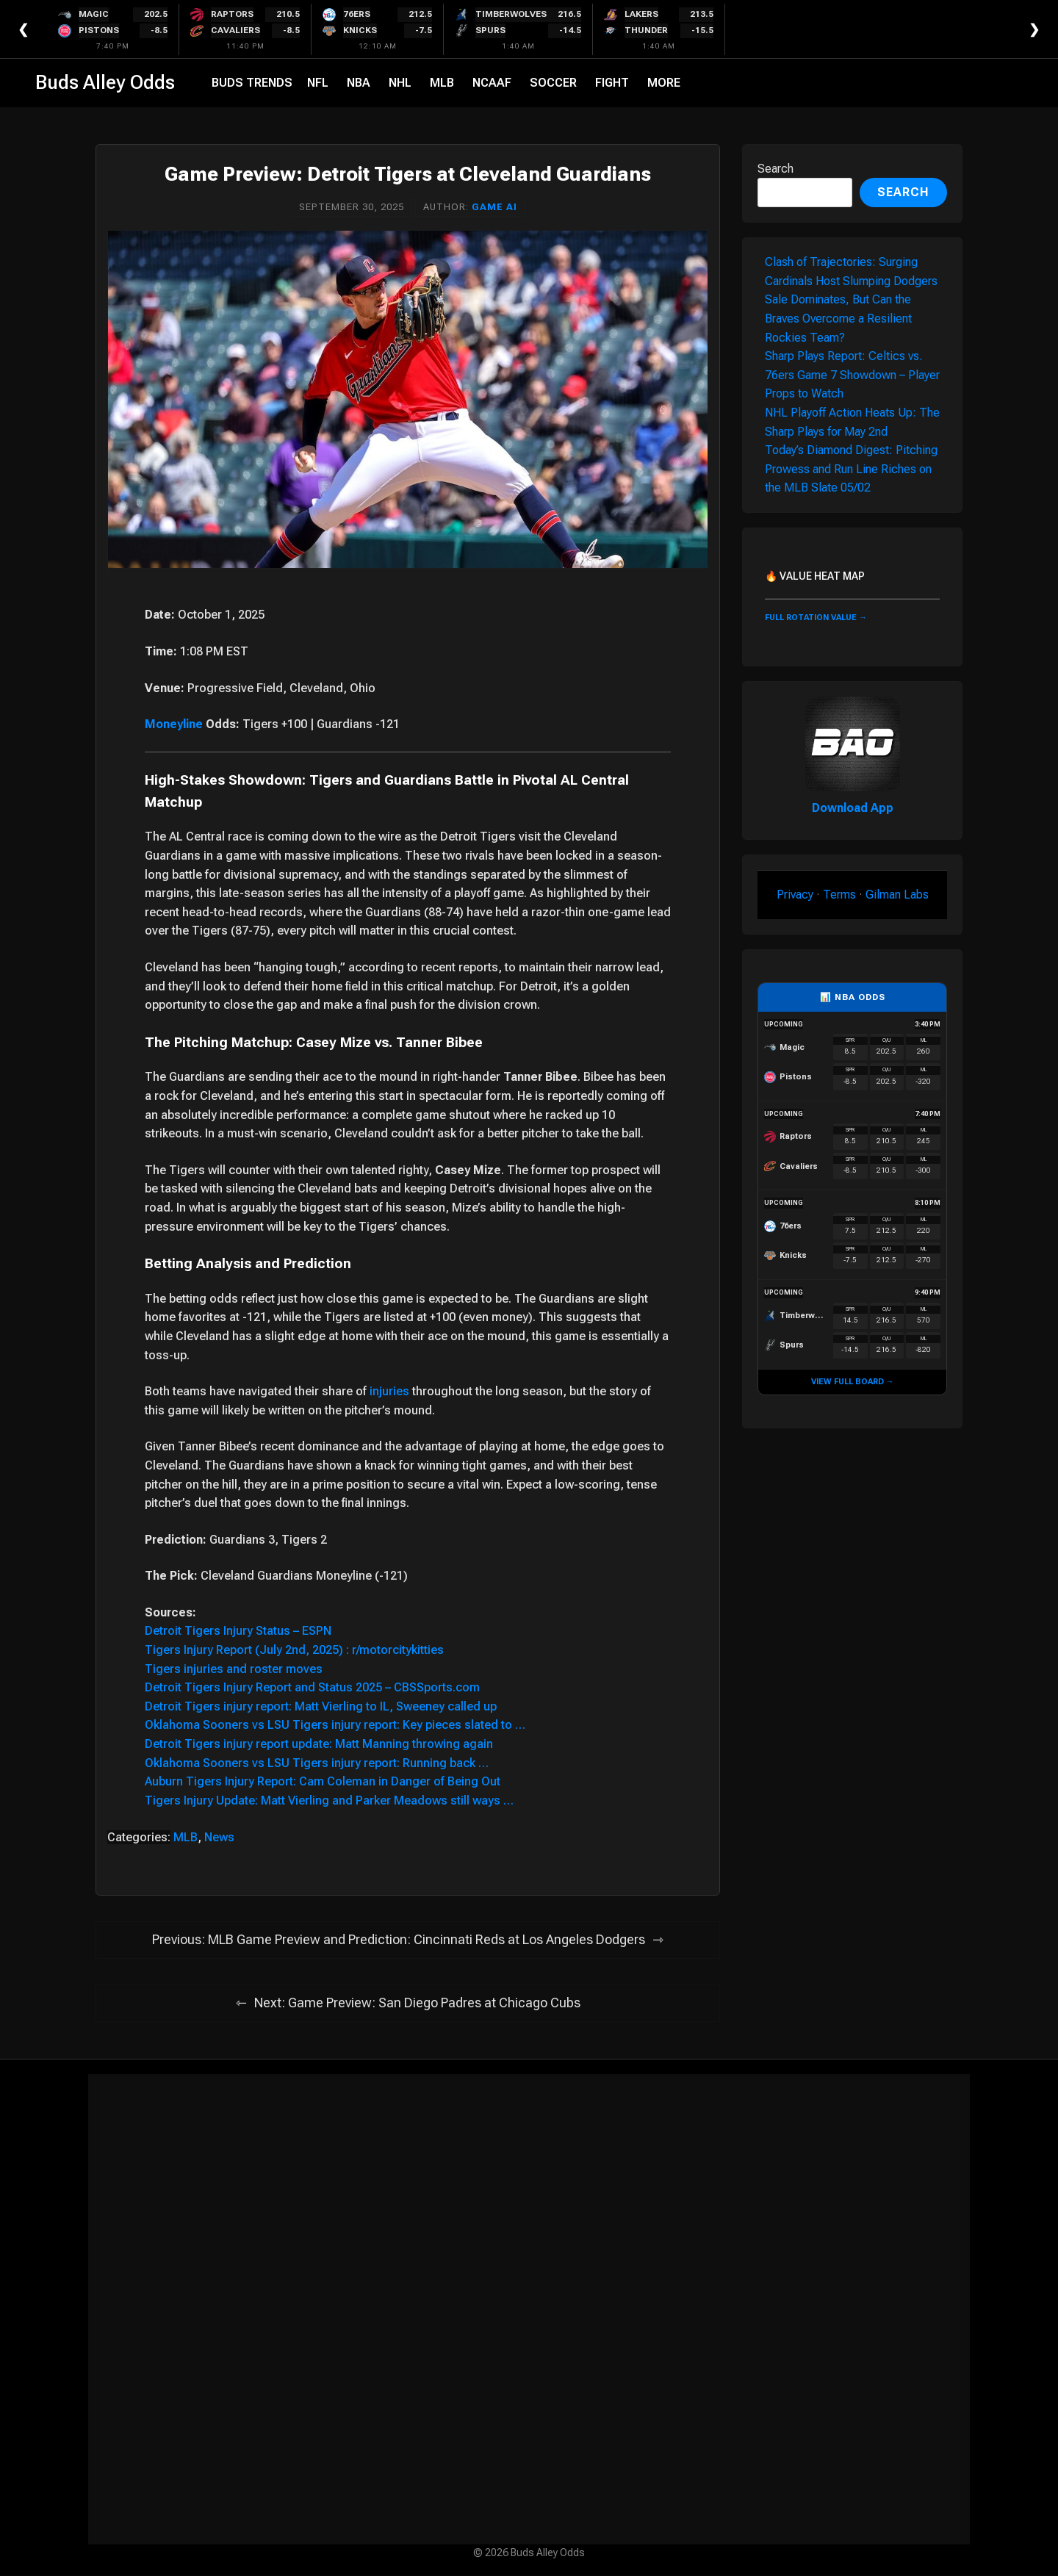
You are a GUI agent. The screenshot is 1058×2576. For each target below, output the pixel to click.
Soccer (553, 83)
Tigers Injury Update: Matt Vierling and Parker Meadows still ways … (329, 1800)
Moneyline (174, 724)
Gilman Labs (897, 895)
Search (775, 169)
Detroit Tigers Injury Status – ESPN (238, 1631)
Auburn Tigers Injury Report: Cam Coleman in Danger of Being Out (322, 1781)
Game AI (494, 206)
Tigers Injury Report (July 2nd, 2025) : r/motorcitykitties (294, 1650)
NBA (358, 83)
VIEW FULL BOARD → (852, 1381)
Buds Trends (252, 83)
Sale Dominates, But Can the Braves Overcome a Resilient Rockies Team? (838, 318)
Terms (839, 895)
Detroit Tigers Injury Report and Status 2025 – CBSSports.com (312, 1687)
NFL (317, 83)
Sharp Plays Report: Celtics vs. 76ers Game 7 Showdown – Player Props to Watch (852, 374)
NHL (400, 83)
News (219, 1837)
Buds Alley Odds (105, 82)
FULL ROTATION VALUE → (816, 617)
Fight (612, 83)
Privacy (795, 895)
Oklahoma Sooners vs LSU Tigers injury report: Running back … (317, 1763)
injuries (389, 1391)
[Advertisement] (529, 2309)
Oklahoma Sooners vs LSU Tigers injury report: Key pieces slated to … (335, 1725)
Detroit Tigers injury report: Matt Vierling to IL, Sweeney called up (321, 1706)
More (663, 83)
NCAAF (491, 83)
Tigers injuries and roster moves (234, 1669)
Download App (852, 808)
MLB (442, 83)
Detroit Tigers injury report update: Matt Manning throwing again (319, 1744)
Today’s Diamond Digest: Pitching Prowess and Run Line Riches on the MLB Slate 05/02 (851, 468)
